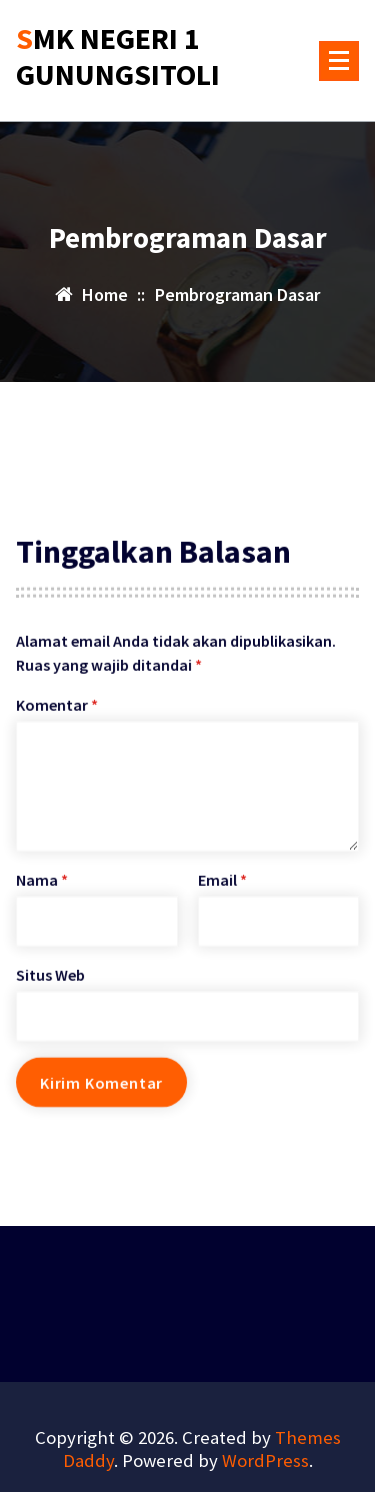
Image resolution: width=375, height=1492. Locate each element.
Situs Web (50, 995)
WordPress (265, 1460)
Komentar (57, 725)
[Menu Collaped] (339, 61)
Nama (42, 900)
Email (222, 900)
